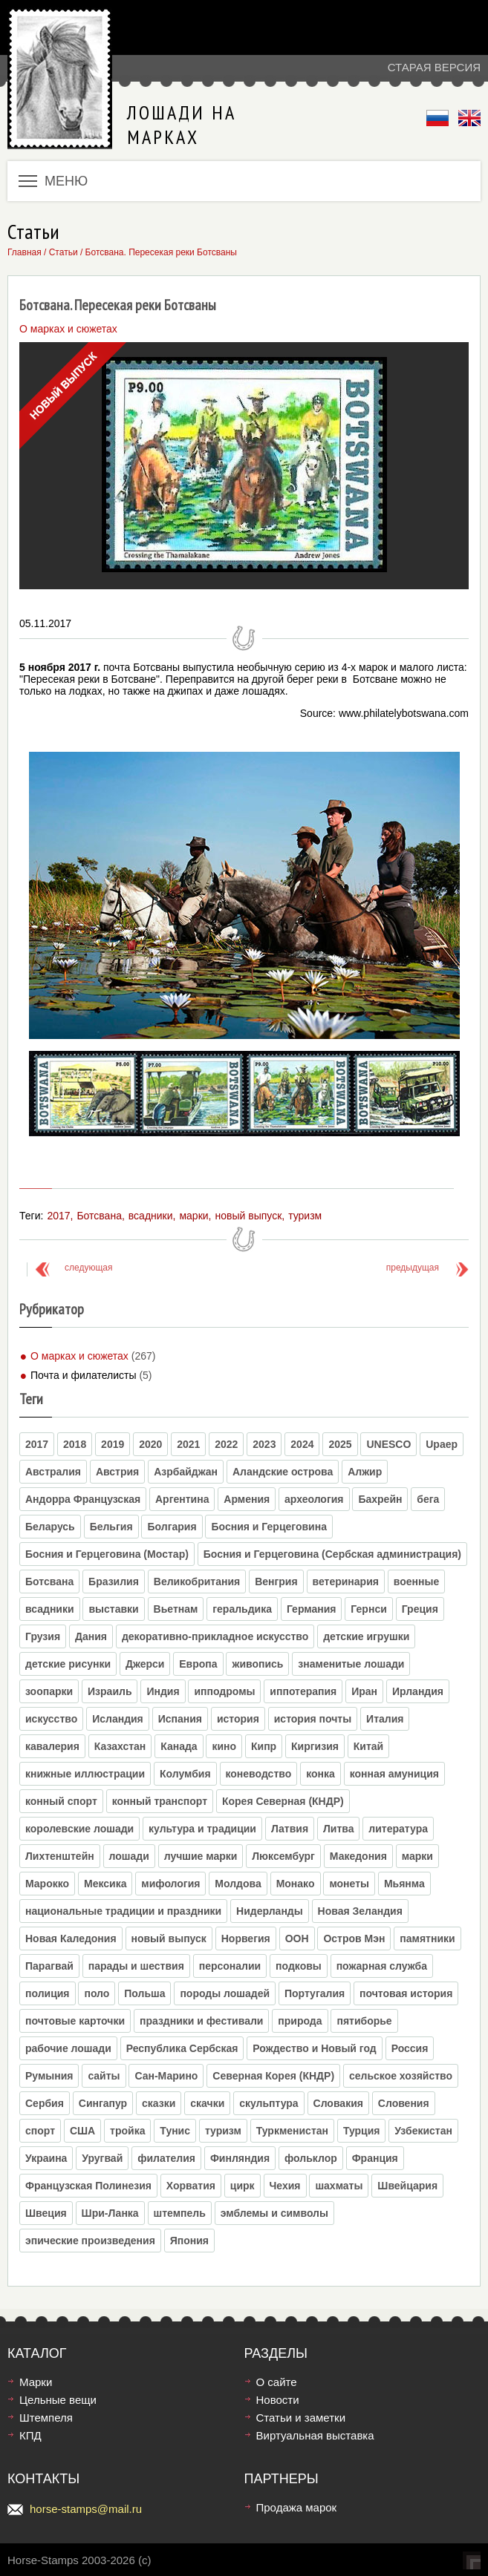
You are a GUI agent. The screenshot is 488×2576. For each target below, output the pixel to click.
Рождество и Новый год (314, 2048)
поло (96, 1993)
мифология (170, 1884)
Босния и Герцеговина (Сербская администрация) (332, 1554)
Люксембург (283, 1856)
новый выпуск (248, 1216)
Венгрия (276, 1581)
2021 (188, 1444)
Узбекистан (423, 2131)
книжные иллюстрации (85, 1774)
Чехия (285, 2186)
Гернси (368, 1609)
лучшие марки (201, 1856)
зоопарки (49, 1691)
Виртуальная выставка (315, 2435)
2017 (58, 1216)
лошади (129, 1856)
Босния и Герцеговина (268, 1527)
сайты (104, 2076)
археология (313, 1499)
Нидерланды (269, 1911)
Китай (368, 1746)
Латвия (289, 1829)
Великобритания (197, 1581)
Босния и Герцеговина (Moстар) (107, 1554)
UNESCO (388, 1444)
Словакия (338, 2103)
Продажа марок (296, 2507)
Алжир (365, 1472)
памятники (427, 1938)
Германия (311, 1609)
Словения (403, 2103)
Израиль (109, 1691)
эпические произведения (90, 2240)
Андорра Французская (82, 1499)
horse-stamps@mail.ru (86, 2509)
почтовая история (406, 1993)
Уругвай (102, 2158)
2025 (339, 1444)
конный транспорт (159, 1801)
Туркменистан (292, 2131)
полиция (47, 1993)
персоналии (230, 1966)
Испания (180, 1719)
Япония (189, 2240)
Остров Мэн (354, 1938)
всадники (150, 1216)
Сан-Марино (166, 2076)
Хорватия (190, 2186)
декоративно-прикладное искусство (215, 1636)
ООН (297, 1938)
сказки (158, 2103)
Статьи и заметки (301, 2417)
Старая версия (434, 67)
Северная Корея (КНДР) (273, 2076)
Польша (144, 1993)
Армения (247, 1499)
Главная (24, 252)
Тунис (175, 2131)
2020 (150, 1444)
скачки (207, 2103)
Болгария (171, 1527)
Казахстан (120, 1746)
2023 (264, 1444)
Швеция (46, 2213)
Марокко (47, 1884)
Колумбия (185, 1774)
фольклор (310, 2158)
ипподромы (224, 1691)
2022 (226, 1444)
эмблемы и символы (274, 2213)
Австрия (117, 1472)
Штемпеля (46, 2417)
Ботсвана (99, 1216)
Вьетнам (176, 1609)
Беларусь (50, 1527)
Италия (384, 1719)
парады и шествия (136, 1966)
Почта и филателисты (83, 1375)
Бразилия (113, 1581)
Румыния (49, 2076)
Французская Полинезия (88, 2186)
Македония (358, 1856)
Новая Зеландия (360, 1911)
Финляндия (240, 2158)
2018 (74, 1444)
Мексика (105, 1884)
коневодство (259, 1774)
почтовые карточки (75, 2021)
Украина (46, 2158)
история (238, 1719)
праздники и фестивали (202, 2021)
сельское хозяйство (400, 2076)
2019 (112, 1444)
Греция (420, 1609)
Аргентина (182, 1499)
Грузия (42, 1636)
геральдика (242, 1609)
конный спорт (61, 1801)
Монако (295, 1884)
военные (416, 1581)
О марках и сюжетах (79, 1356)
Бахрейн (380, 1499)
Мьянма (404, 1884)
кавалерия (52, 1746)
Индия (162, 1691)
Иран (364, 1691)
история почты (312, 1719)
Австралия (53, 1472)
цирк (242, 2186)
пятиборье (363, 2021)
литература (398, 1829)
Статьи (63, 252)
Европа (198, 1664)
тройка (127, 2131)
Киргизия (315, 1746)
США (82, 2131)
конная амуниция (394, 1774)
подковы (299, 1966)
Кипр (263, 1746)
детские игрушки (366, 1636)
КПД (30, 2435)
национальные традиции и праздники (123, 1911)
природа (300, 2021)
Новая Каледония (71, 1938)
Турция (361, 2131)
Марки (35, 2382)
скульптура (269, 2103)
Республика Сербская (182, 2048)
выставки (113, 1609)
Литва (338, 1829)
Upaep (442, 1444)
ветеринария (346, 1581)
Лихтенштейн (59, 1856)
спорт (40, 2131)
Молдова (238, 1884)
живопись (257, 1664)
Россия (410, 2048)
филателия (166, 2158)
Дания (91, 1636)
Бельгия (111, 1527)
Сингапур (103, 2103)
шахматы (338, 2186)
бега (428, 1499)
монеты (349, 1884)
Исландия (117, 1719)
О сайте (276, 2382)
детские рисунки (68, 1664)
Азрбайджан (186, 1472)
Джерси (145, 1664)
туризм (305, 1216)
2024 (301, 1444)
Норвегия (245, 1938)
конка (320, 1774)
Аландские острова (282, 1472)
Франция (375, 2158)
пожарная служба (381, 1966)
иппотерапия (303, 1691)
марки (193, 1216)
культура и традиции (202, 1829)
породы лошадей (225, 1993)
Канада (178, 1746)
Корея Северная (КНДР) (283, 1801)
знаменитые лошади (351, 1664)
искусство (51, 1719)
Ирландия (417, 1691)
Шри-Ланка (110, 2213)
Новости (277, 2399)
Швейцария (407, 2186)
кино (224, 1746)
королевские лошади (79, 1829)
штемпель (180, 2213)
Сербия (44, 2103)
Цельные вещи (58, 2399)
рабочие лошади (68, 2048)
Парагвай (49, 1966)
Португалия (314, 1993)
